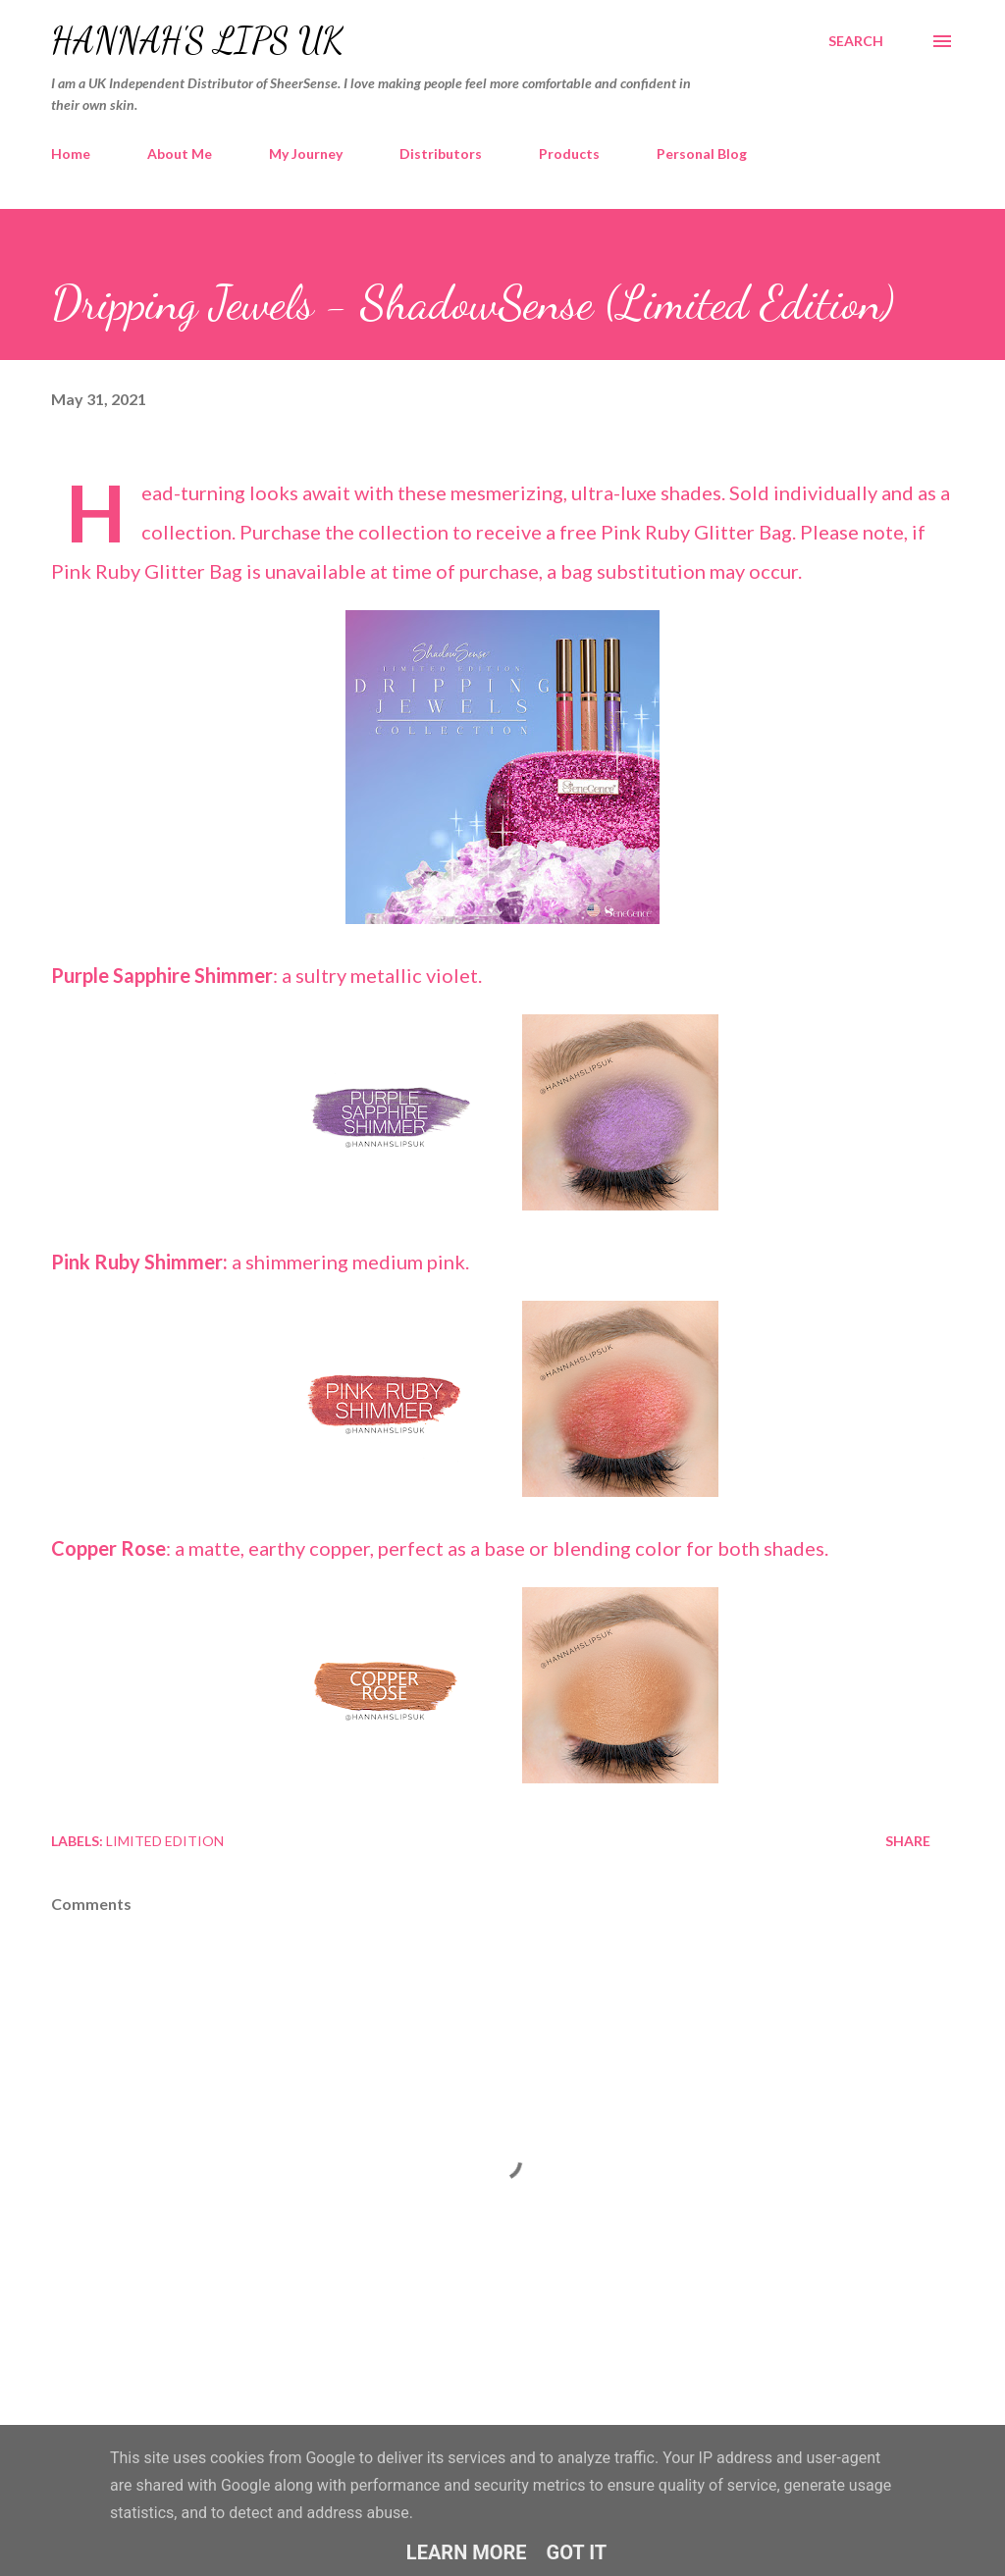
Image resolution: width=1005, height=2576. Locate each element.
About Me (179, 153)
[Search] (855, 41)
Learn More (466, 2552)
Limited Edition (165, 1840)
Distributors (440, 153)
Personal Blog (702, 153)
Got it (577, 2552)
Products (569, 153)
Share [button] (907, 1840)
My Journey (306, 153)
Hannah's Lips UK (197, 41)
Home (70, 153)
